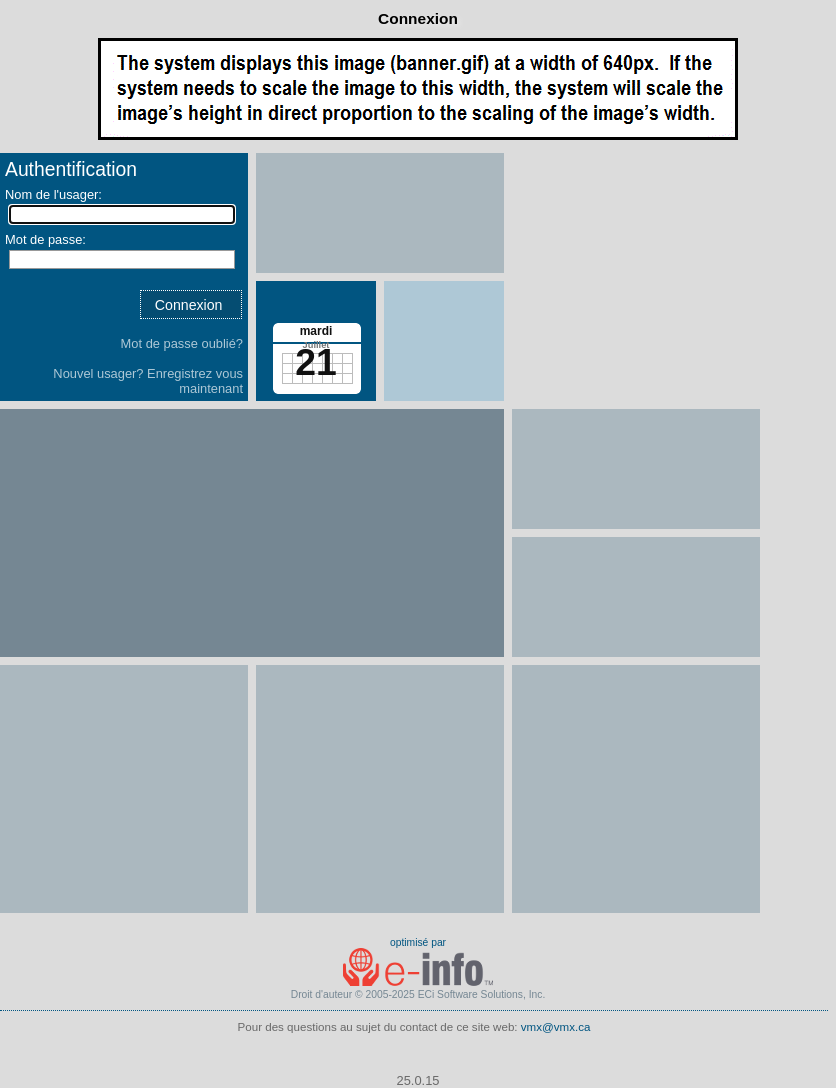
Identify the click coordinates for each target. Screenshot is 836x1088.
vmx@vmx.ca (556, 1027)
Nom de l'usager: (53, 194)
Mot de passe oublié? (182, 343)
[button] (191, 304)
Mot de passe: (45, 239)
